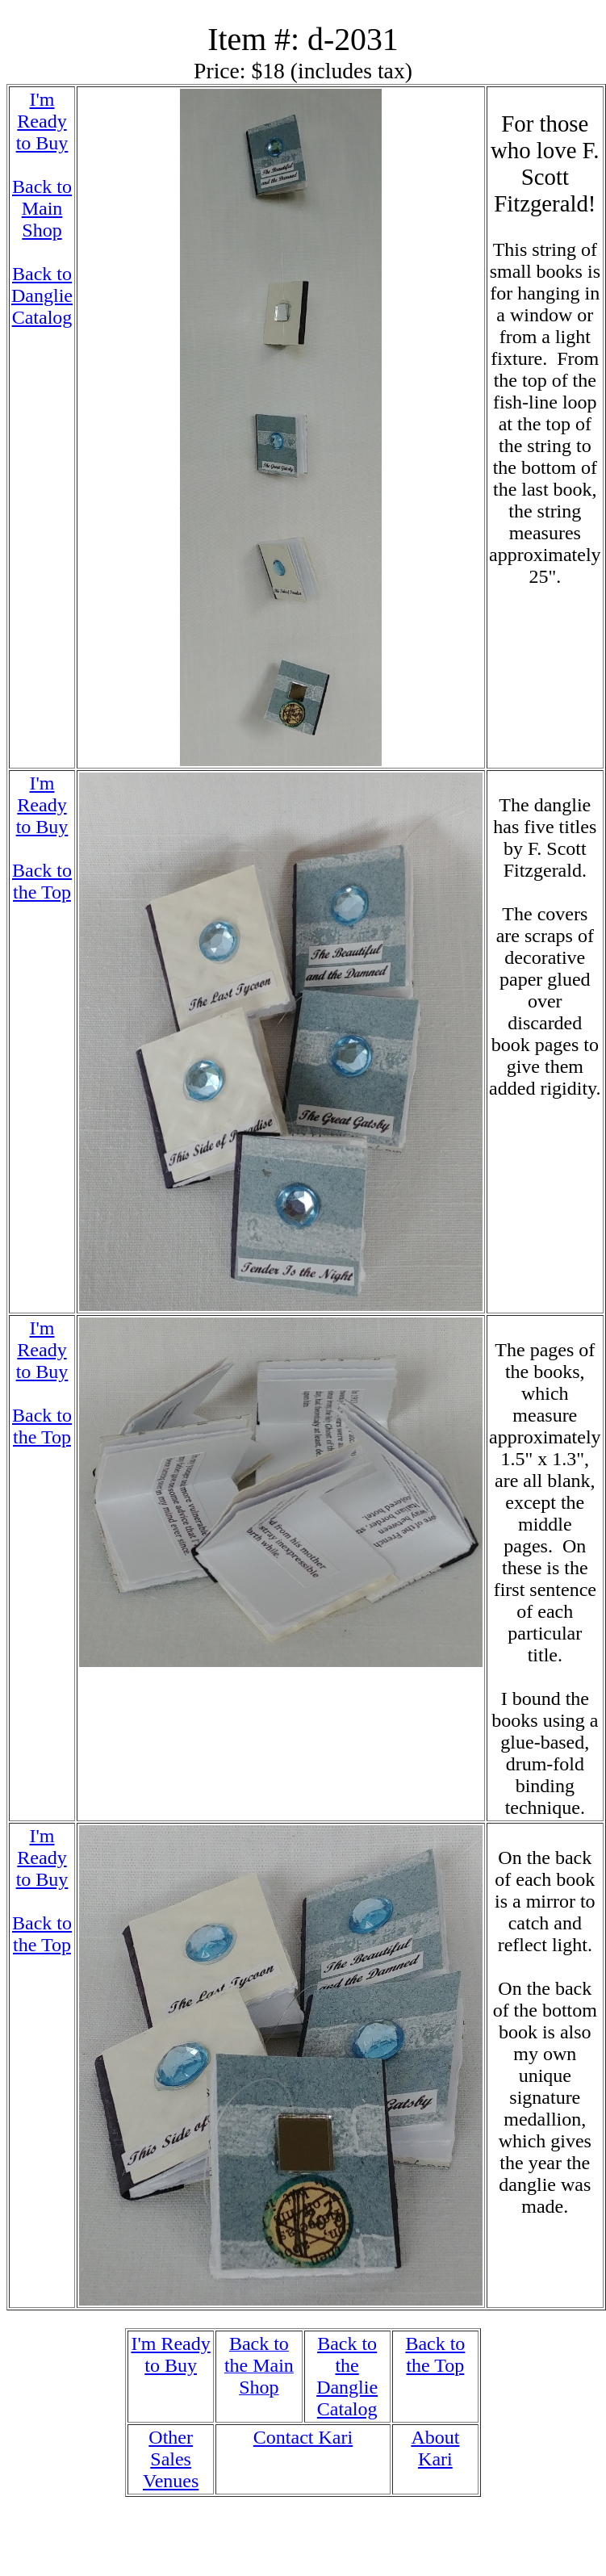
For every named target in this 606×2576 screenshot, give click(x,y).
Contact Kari (303, 2437)
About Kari (435, 2448)
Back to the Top (42, 881)
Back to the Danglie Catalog (347, 2376)
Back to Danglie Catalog (42, 295)
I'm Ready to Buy (42, 121)
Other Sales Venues (171, 2459)
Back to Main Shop (42, 208)
